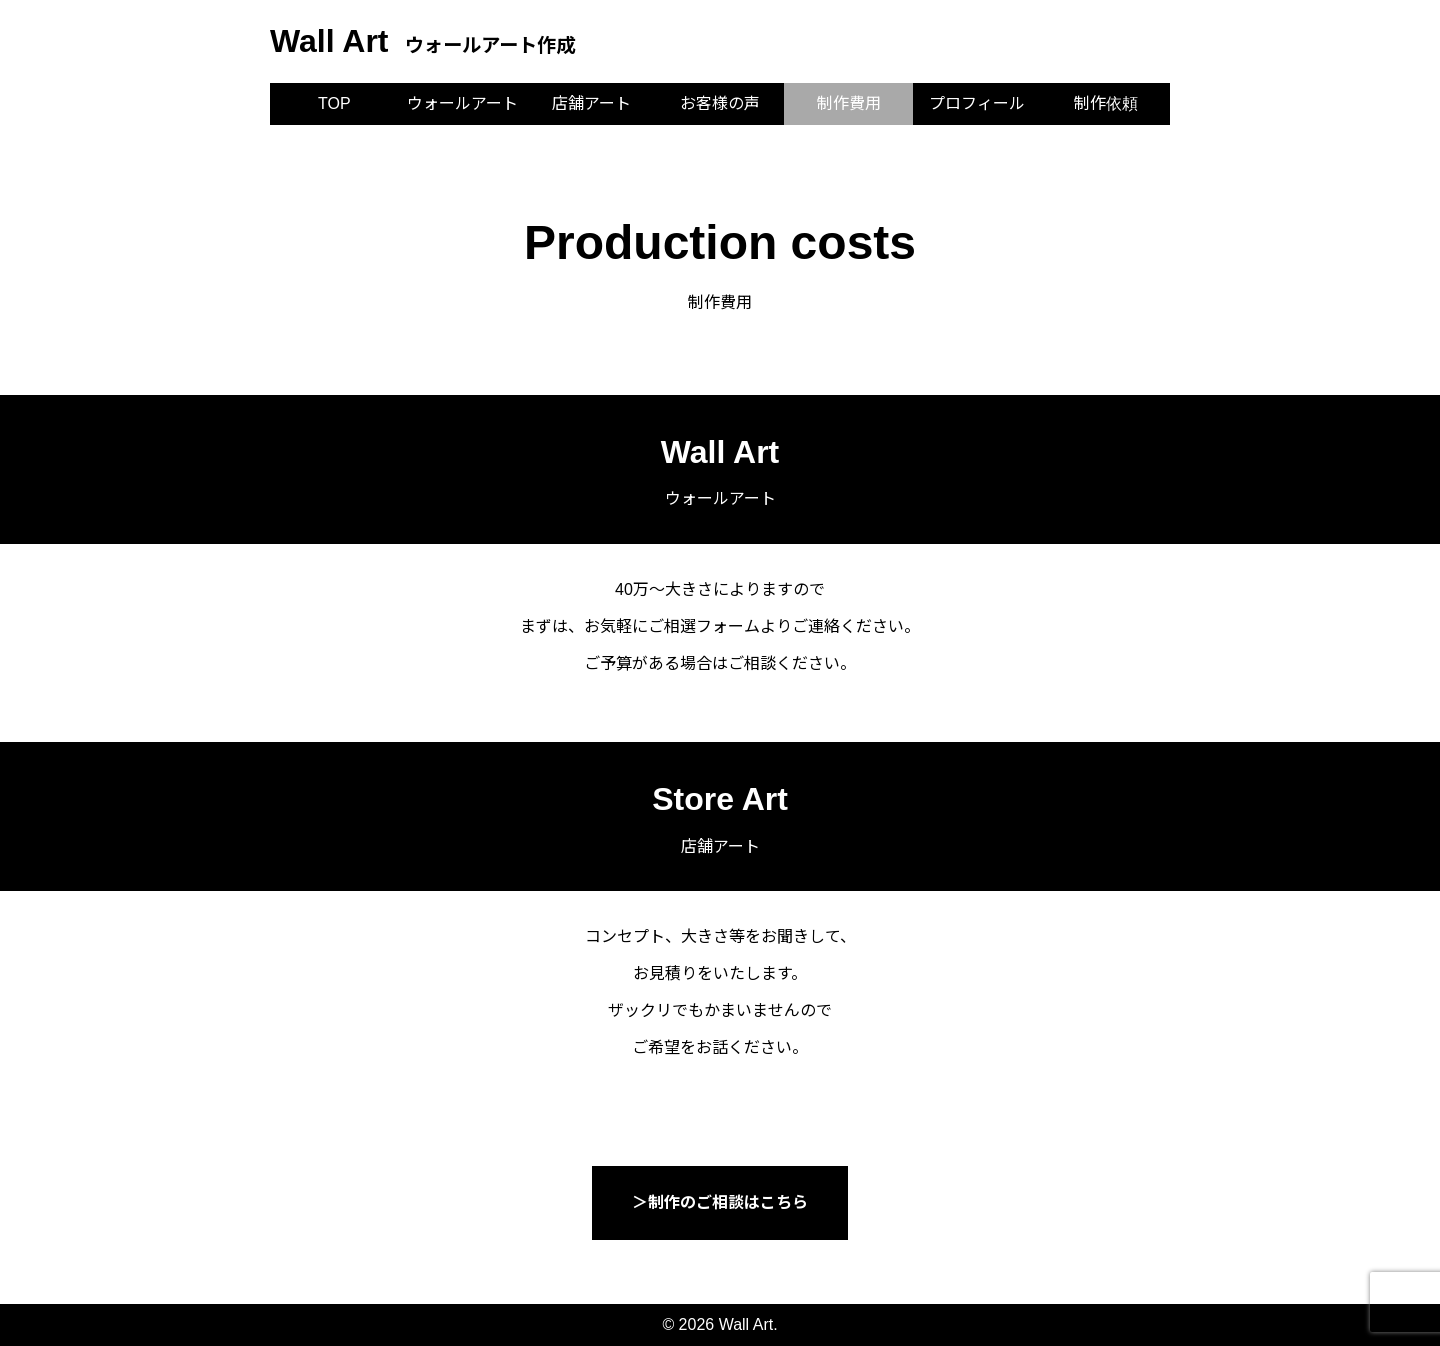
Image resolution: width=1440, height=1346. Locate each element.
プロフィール (977, 103)
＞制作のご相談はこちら (720, 1202)
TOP (334, 103)
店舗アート (591, 103)
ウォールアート (462, 103)
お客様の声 (720, 103)
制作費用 (849, 103)
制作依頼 (1106, 103)
